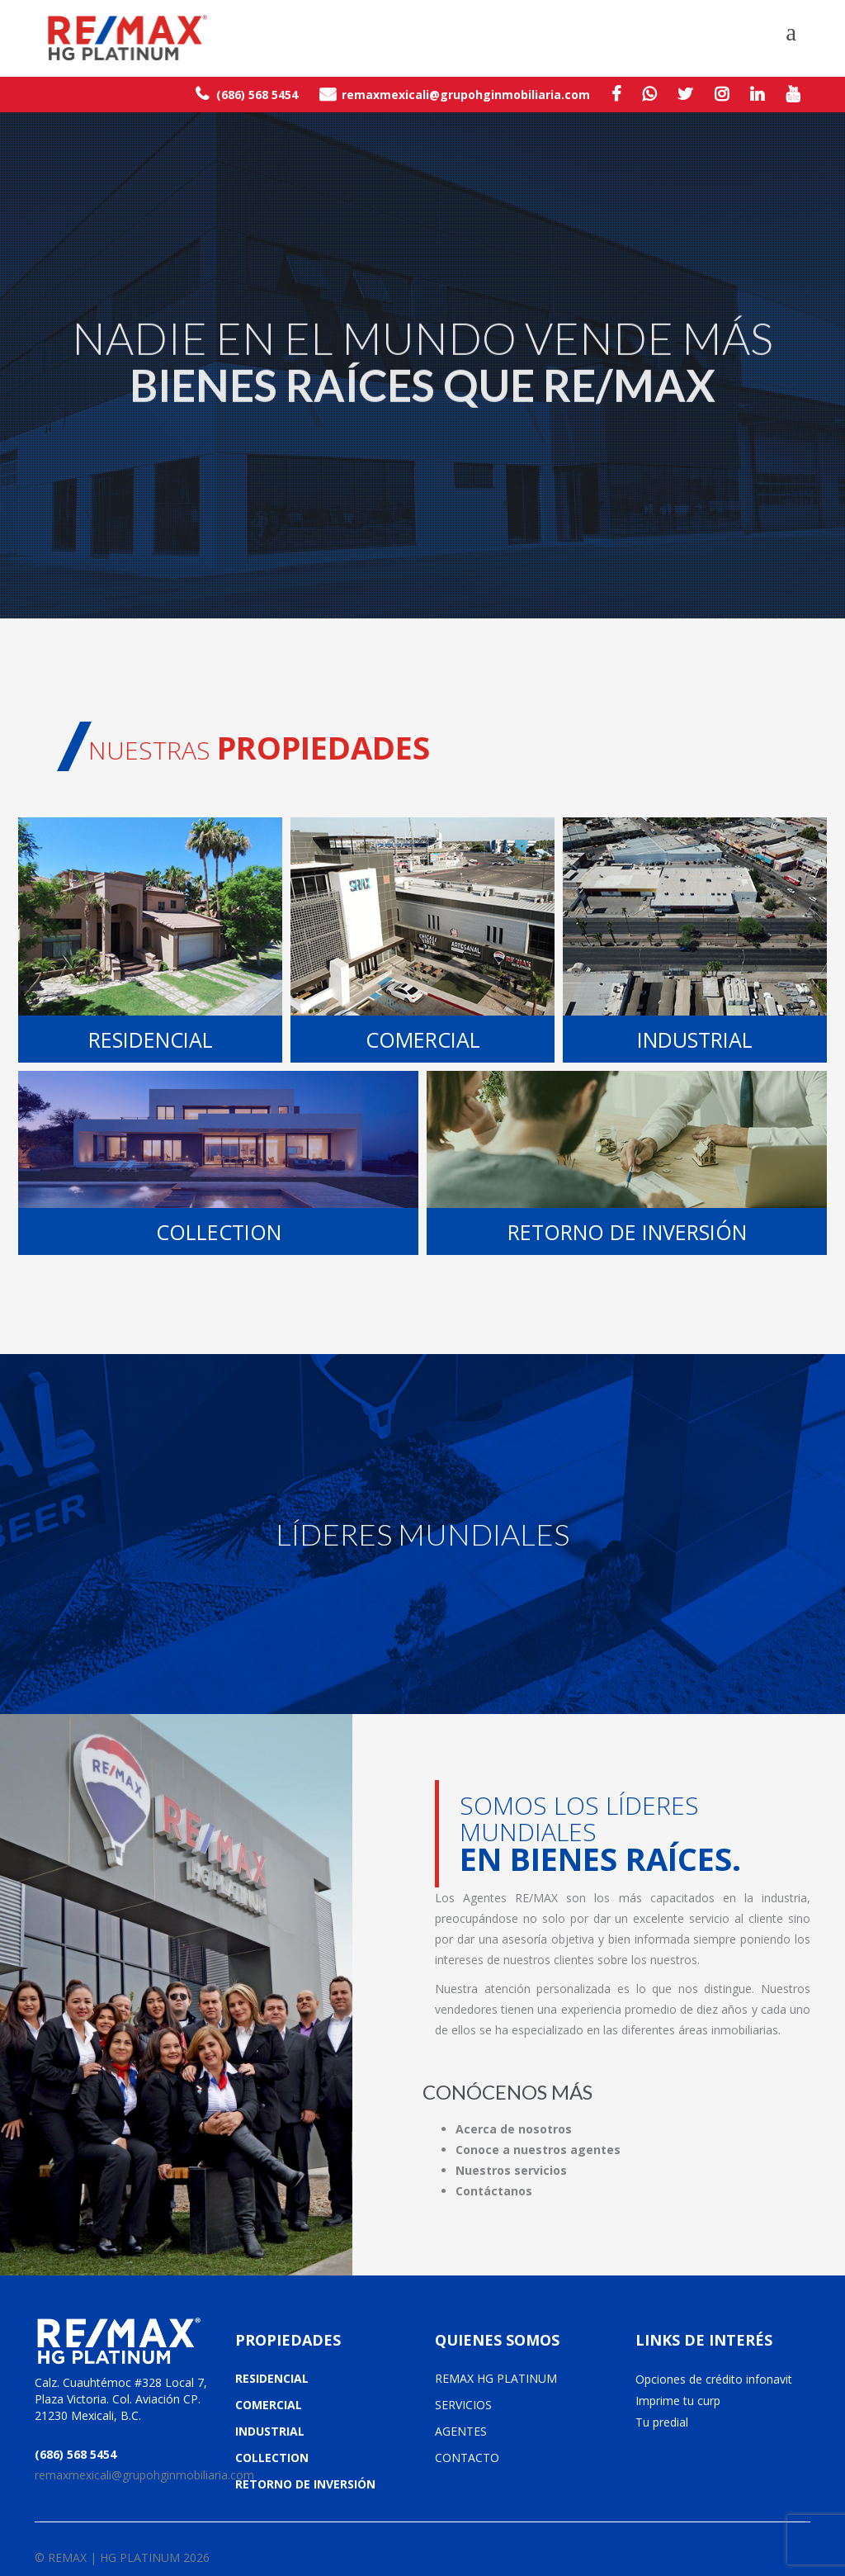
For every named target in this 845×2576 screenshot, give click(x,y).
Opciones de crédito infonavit (713, 2379)
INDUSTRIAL (269, 2431)
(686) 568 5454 (247, 94)
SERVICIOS (463, 2405)
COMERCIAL (268, 2405)
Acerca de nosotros (514, 2129)
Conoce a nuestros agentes (538, 2149)
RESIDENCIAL (272, 2378)
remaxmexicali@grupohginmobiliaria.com (454, 94)
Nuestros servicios (511, 2170)
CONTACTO (467, 2457)
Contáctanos (494, 2191)
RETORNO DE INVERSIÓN (305, 2484)
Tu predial (661, 2422)
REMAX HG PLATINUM (496, 2378)
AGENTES (461, 2431)
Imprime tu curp (677, 2400)
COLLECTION (272, 2457)
